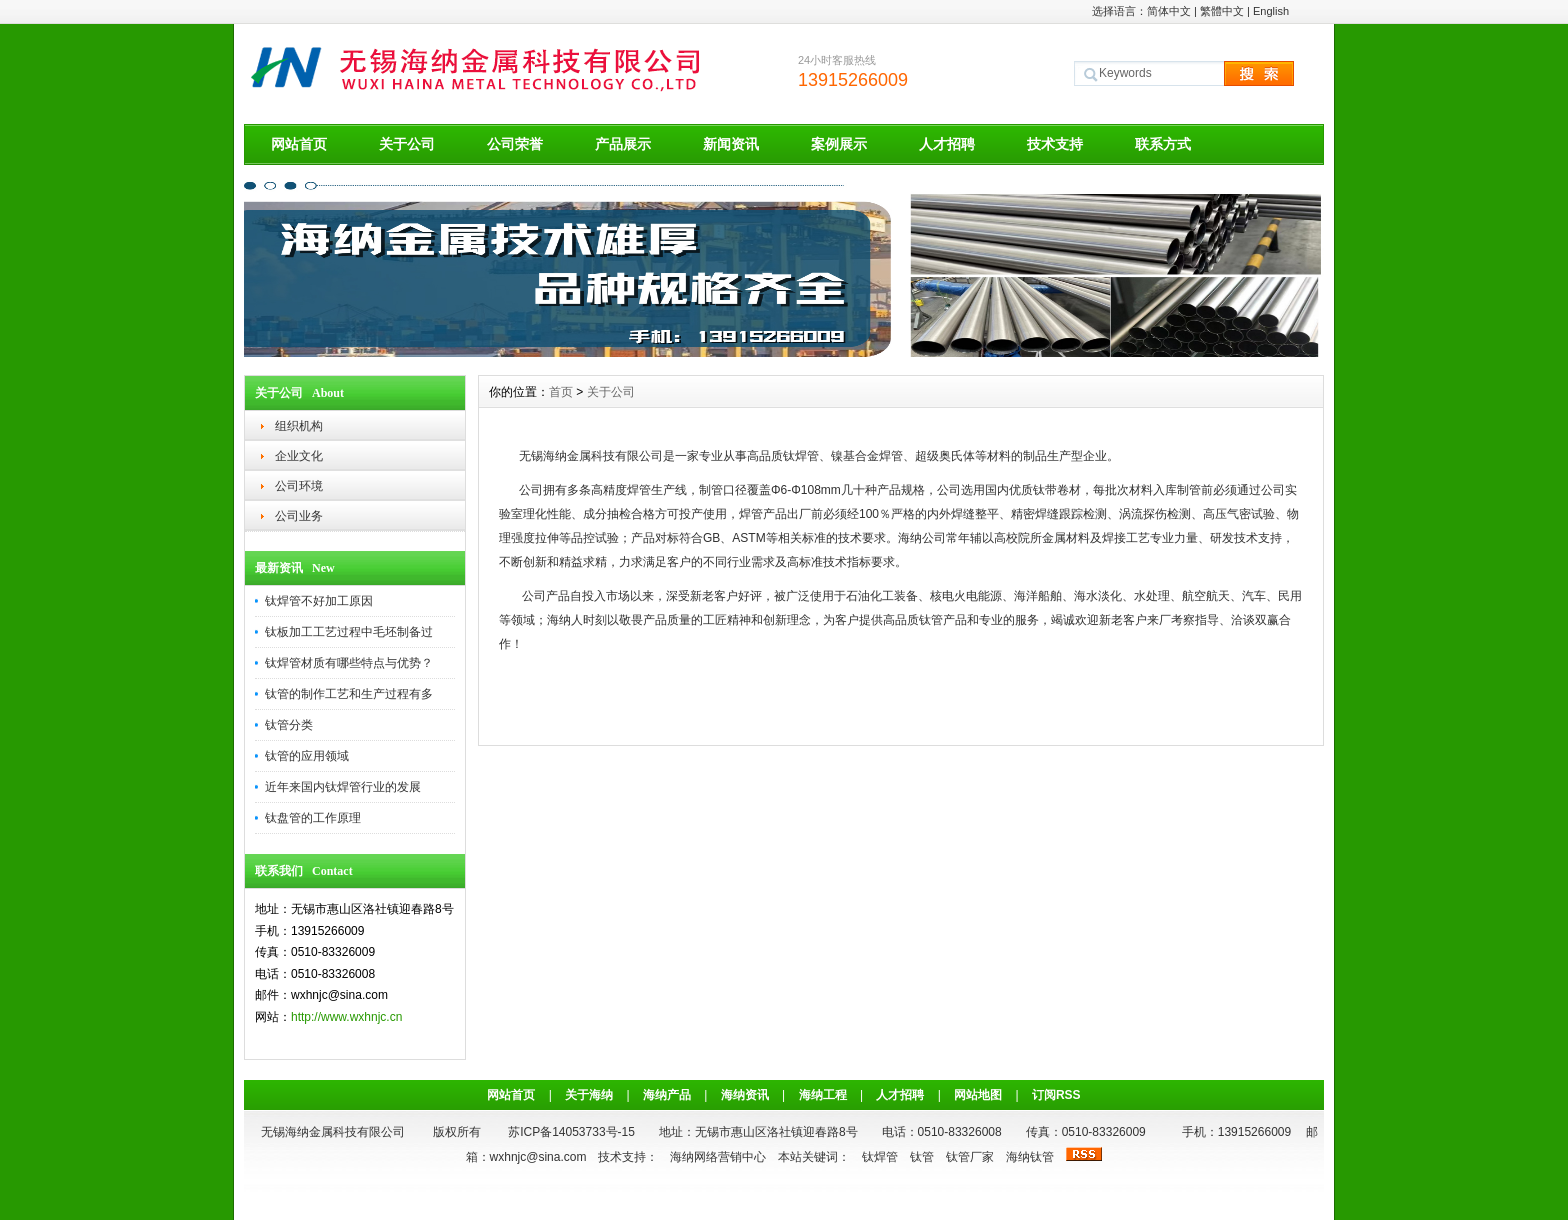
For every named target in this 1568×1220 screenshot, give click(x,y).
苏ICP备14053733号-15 (571, 1132)
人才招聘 (947, 144)
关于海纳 (589, 1095)
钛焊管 (880, 1157)
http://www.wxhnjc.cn (346, 1017)
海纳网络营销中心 (718, 1157)
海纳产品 (667, 1095)
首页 (561, 392)
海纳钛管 (1030, 1157)
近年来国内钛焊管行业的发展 (343, 787)
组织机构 (299, 426)
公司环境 (299, 486)
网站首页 (299, 144)
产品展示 (623, 144)
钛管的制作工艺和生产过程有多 (349, 694)
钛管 (922, 1157)
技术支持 (1055, 144)
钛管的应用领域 (307, 756)
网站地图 (978, 1095)
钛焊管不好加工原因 (319, 601)
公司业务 (299, 516)
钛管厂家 (970, 1157)
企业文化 (299, 456)
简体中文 (1169, 11)
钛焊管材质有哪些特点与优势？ (349, 663)
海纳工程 (823, 1095)
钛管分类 (289, 725)
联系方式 (1163, 144)
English (1271, 11)
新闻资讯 (731, 144)
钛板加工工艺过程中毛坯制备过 (349, 632)
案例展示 (839, 144)
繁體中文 (1222, 11)
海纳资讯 (745, 1095)
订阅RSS (1056, 1095)
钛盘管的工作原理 (313, 818)
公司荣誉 (515, 144)
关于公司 (407, 144)
